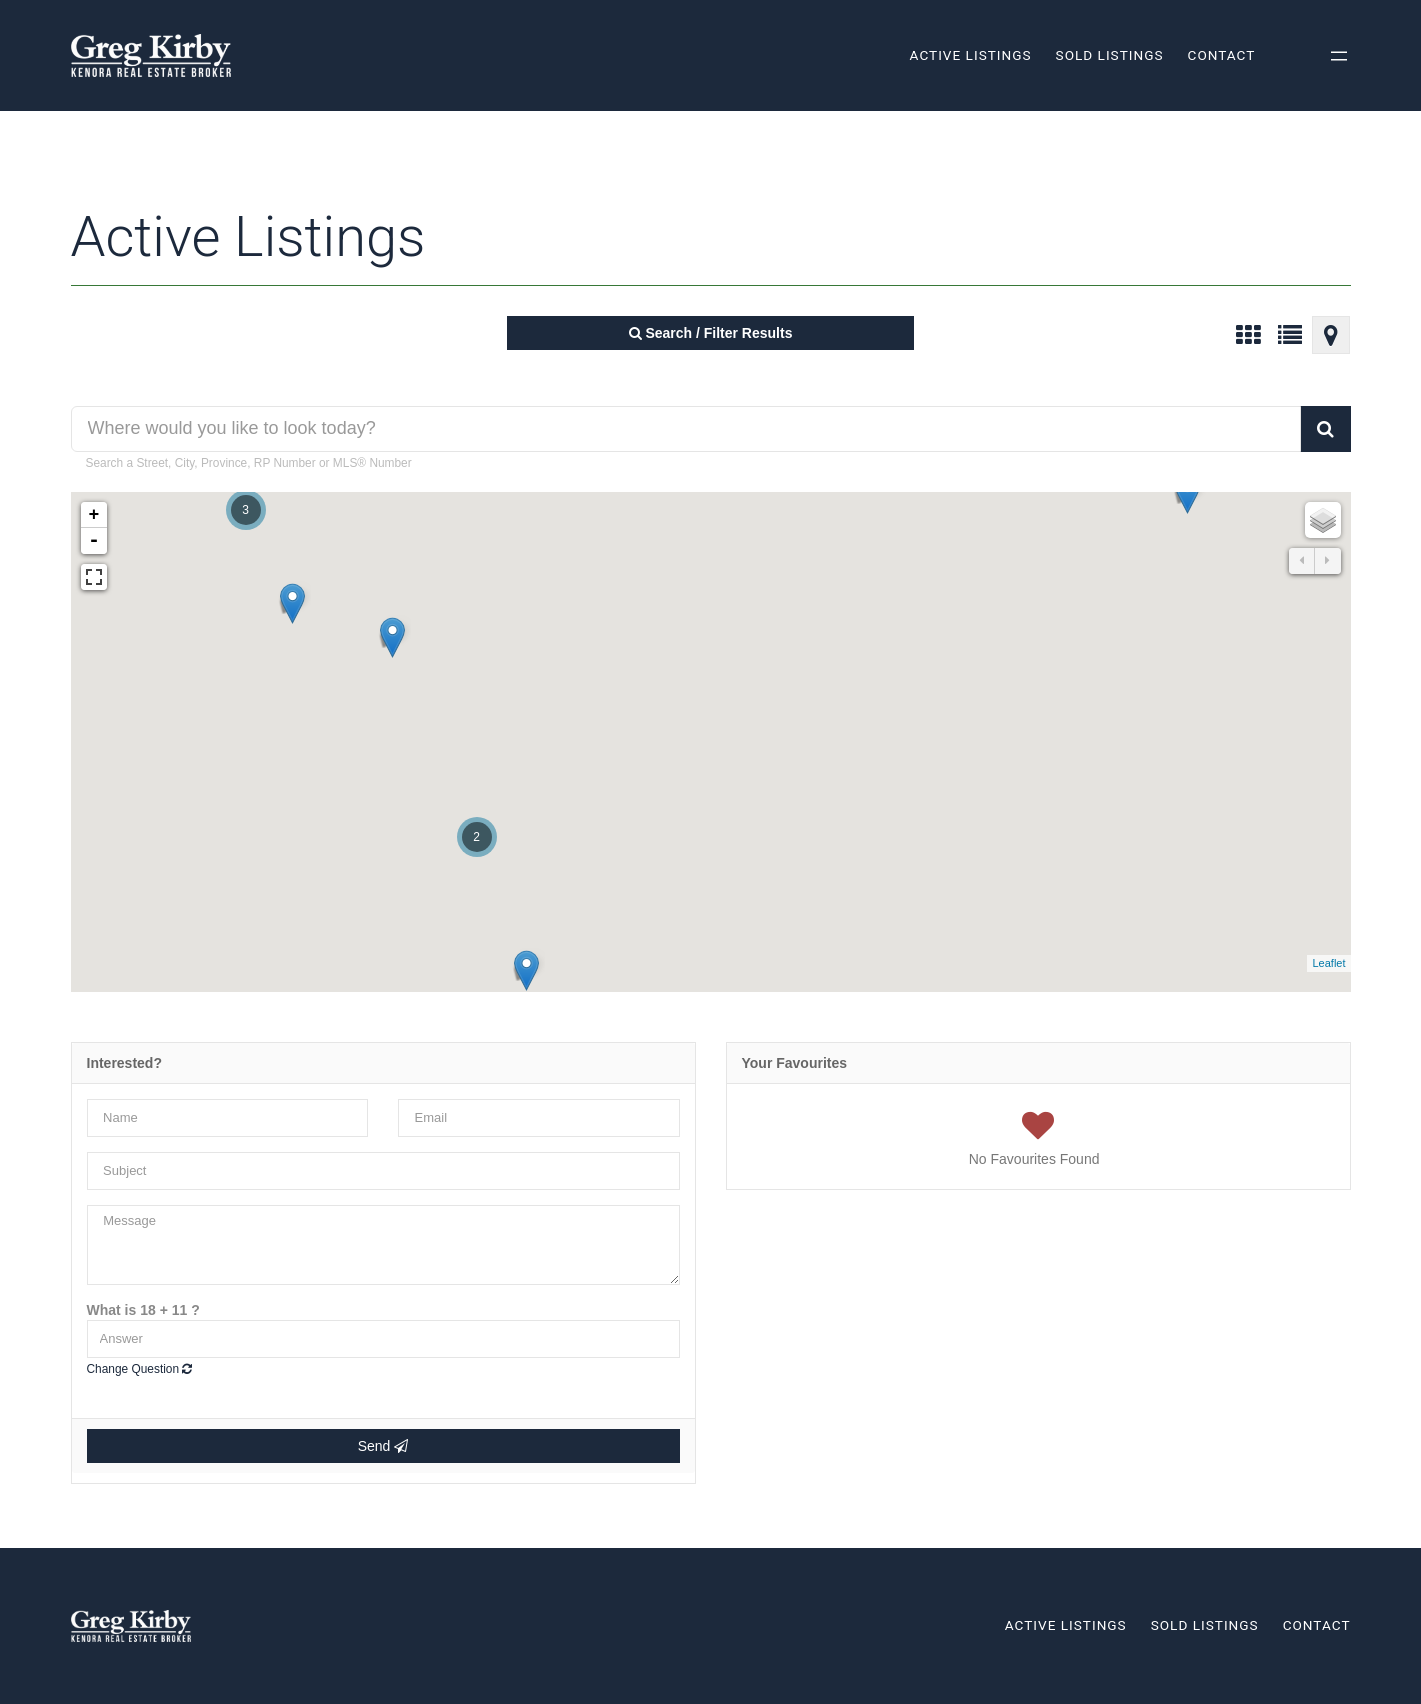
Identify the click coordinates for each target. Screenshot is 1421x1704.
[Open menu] (1339, 56)
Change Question (140, 1369)
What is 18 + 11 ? (143, 1310)
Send (383, 1446)
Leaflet (1328, 963)
